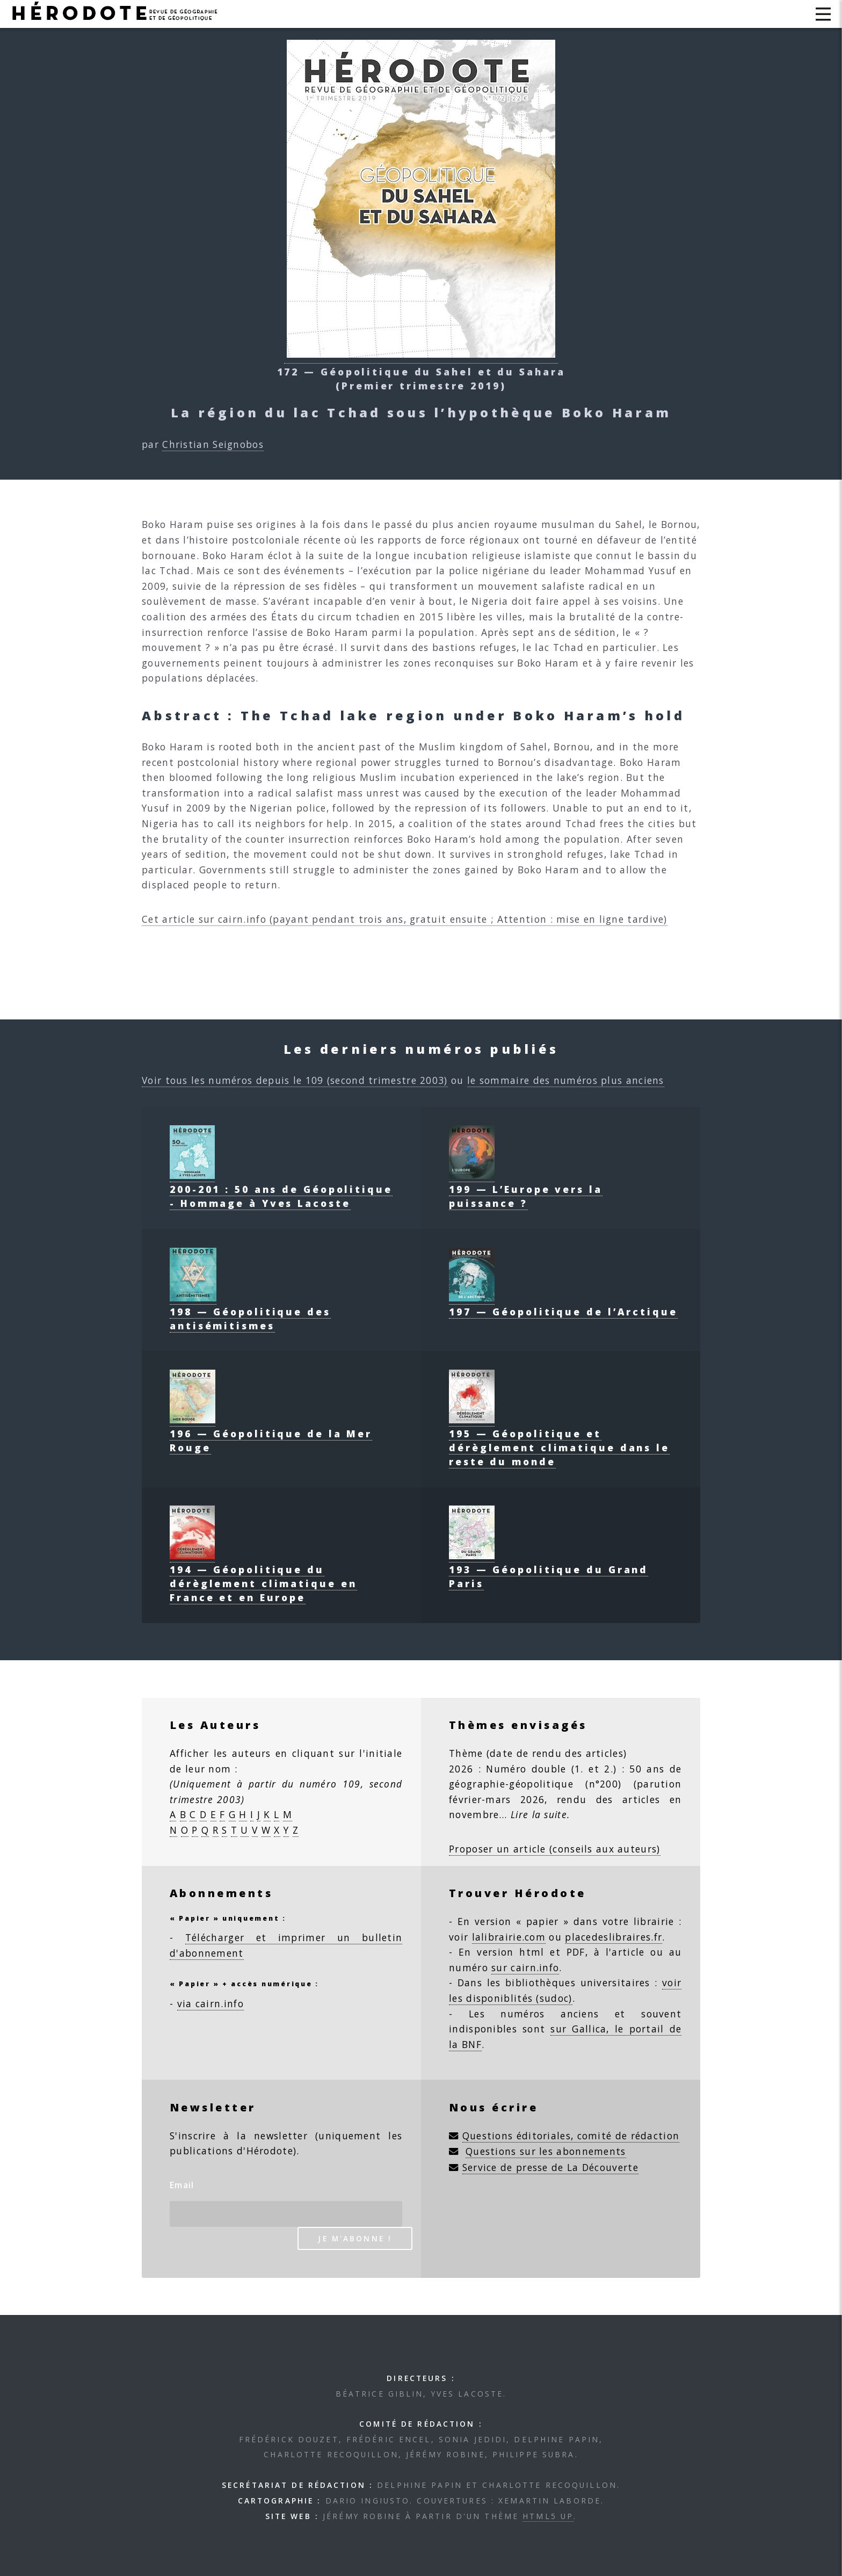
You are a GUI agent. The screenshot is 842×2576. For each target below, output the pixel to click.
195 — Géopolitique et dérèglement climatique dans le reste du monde (559, 1440)
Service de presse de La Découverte (550, 2167)
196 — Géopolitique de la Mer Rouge (271, 1433)
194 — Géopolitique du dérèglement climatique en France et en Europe (263, 1576)
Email (182, 2185)
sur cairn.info (525, 1967)
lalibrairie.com (509, 1936)
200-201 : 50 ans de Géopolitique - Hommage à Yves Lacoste (281, 1189)
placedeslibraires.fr (613, 1936)
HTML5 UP (548, 2516)
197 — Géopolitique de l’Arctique (563, 1304)
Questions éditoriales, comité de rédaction (571, 2135)
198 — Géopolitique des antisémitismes (250, 1311)
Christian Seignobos (213, 444)
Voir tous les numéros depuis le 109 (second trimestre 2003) (295, 1080)
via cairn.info (210, 2003)
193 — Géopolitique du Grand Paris (548, 1569)
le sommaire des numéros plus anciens (565, 1080)
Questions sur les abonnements (546, 2151)
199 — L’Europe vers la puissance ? (526, 1189)
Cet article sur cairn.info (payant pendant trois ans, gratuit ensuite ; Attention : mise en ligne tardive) (404, 919)
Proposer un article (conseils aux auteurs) (554, 1848)
